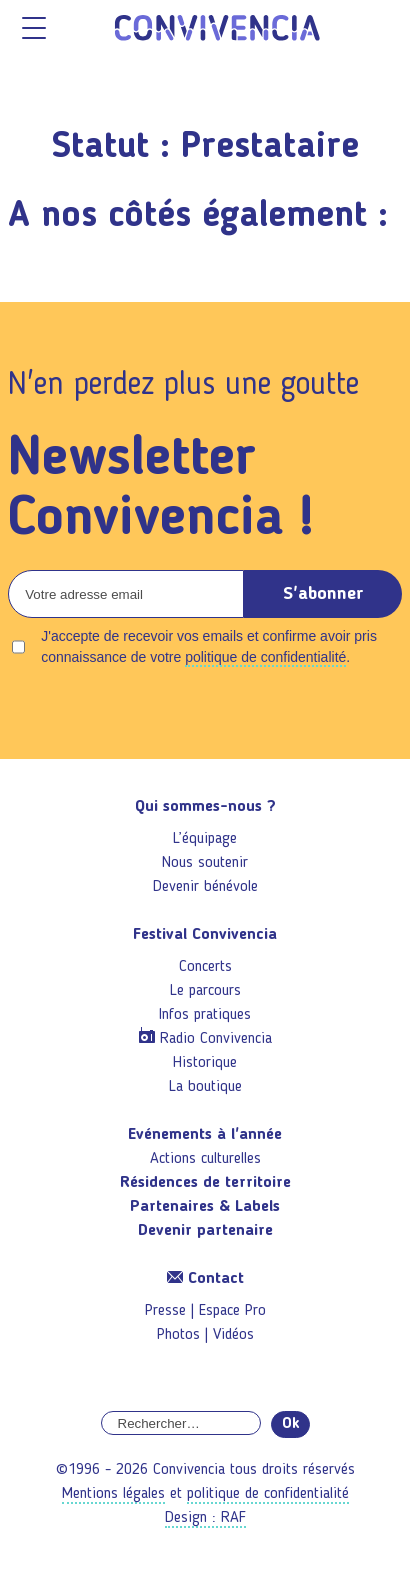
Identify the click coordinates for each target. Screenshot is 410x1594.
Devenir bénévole (205, 887)
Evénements (205, 1135)
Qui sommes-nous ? (205, 807)
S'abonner (323, 594)
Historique (205, 1063)
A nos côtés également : (198, 217)
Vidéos (233, 1335)
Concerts (205, 967)
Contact (205, 1279)
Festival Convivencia (205, 935)
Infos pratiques (205, 1015)
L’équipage (205, 839)
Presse (165, 1311)
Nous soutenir (205, 863)
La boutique (205, 1087)
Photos (178, 1335)
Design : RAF (205, 1518)
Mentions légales (113, 1494)
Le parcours (205, 991)
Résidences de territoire (205, 1183)
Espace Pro (232, 1311)
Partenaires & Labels (205, 1207)
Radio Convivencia (216, 1039)
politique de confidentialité (265, 657)
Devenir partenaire (205, 1231)
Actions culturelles (205, 1159)
